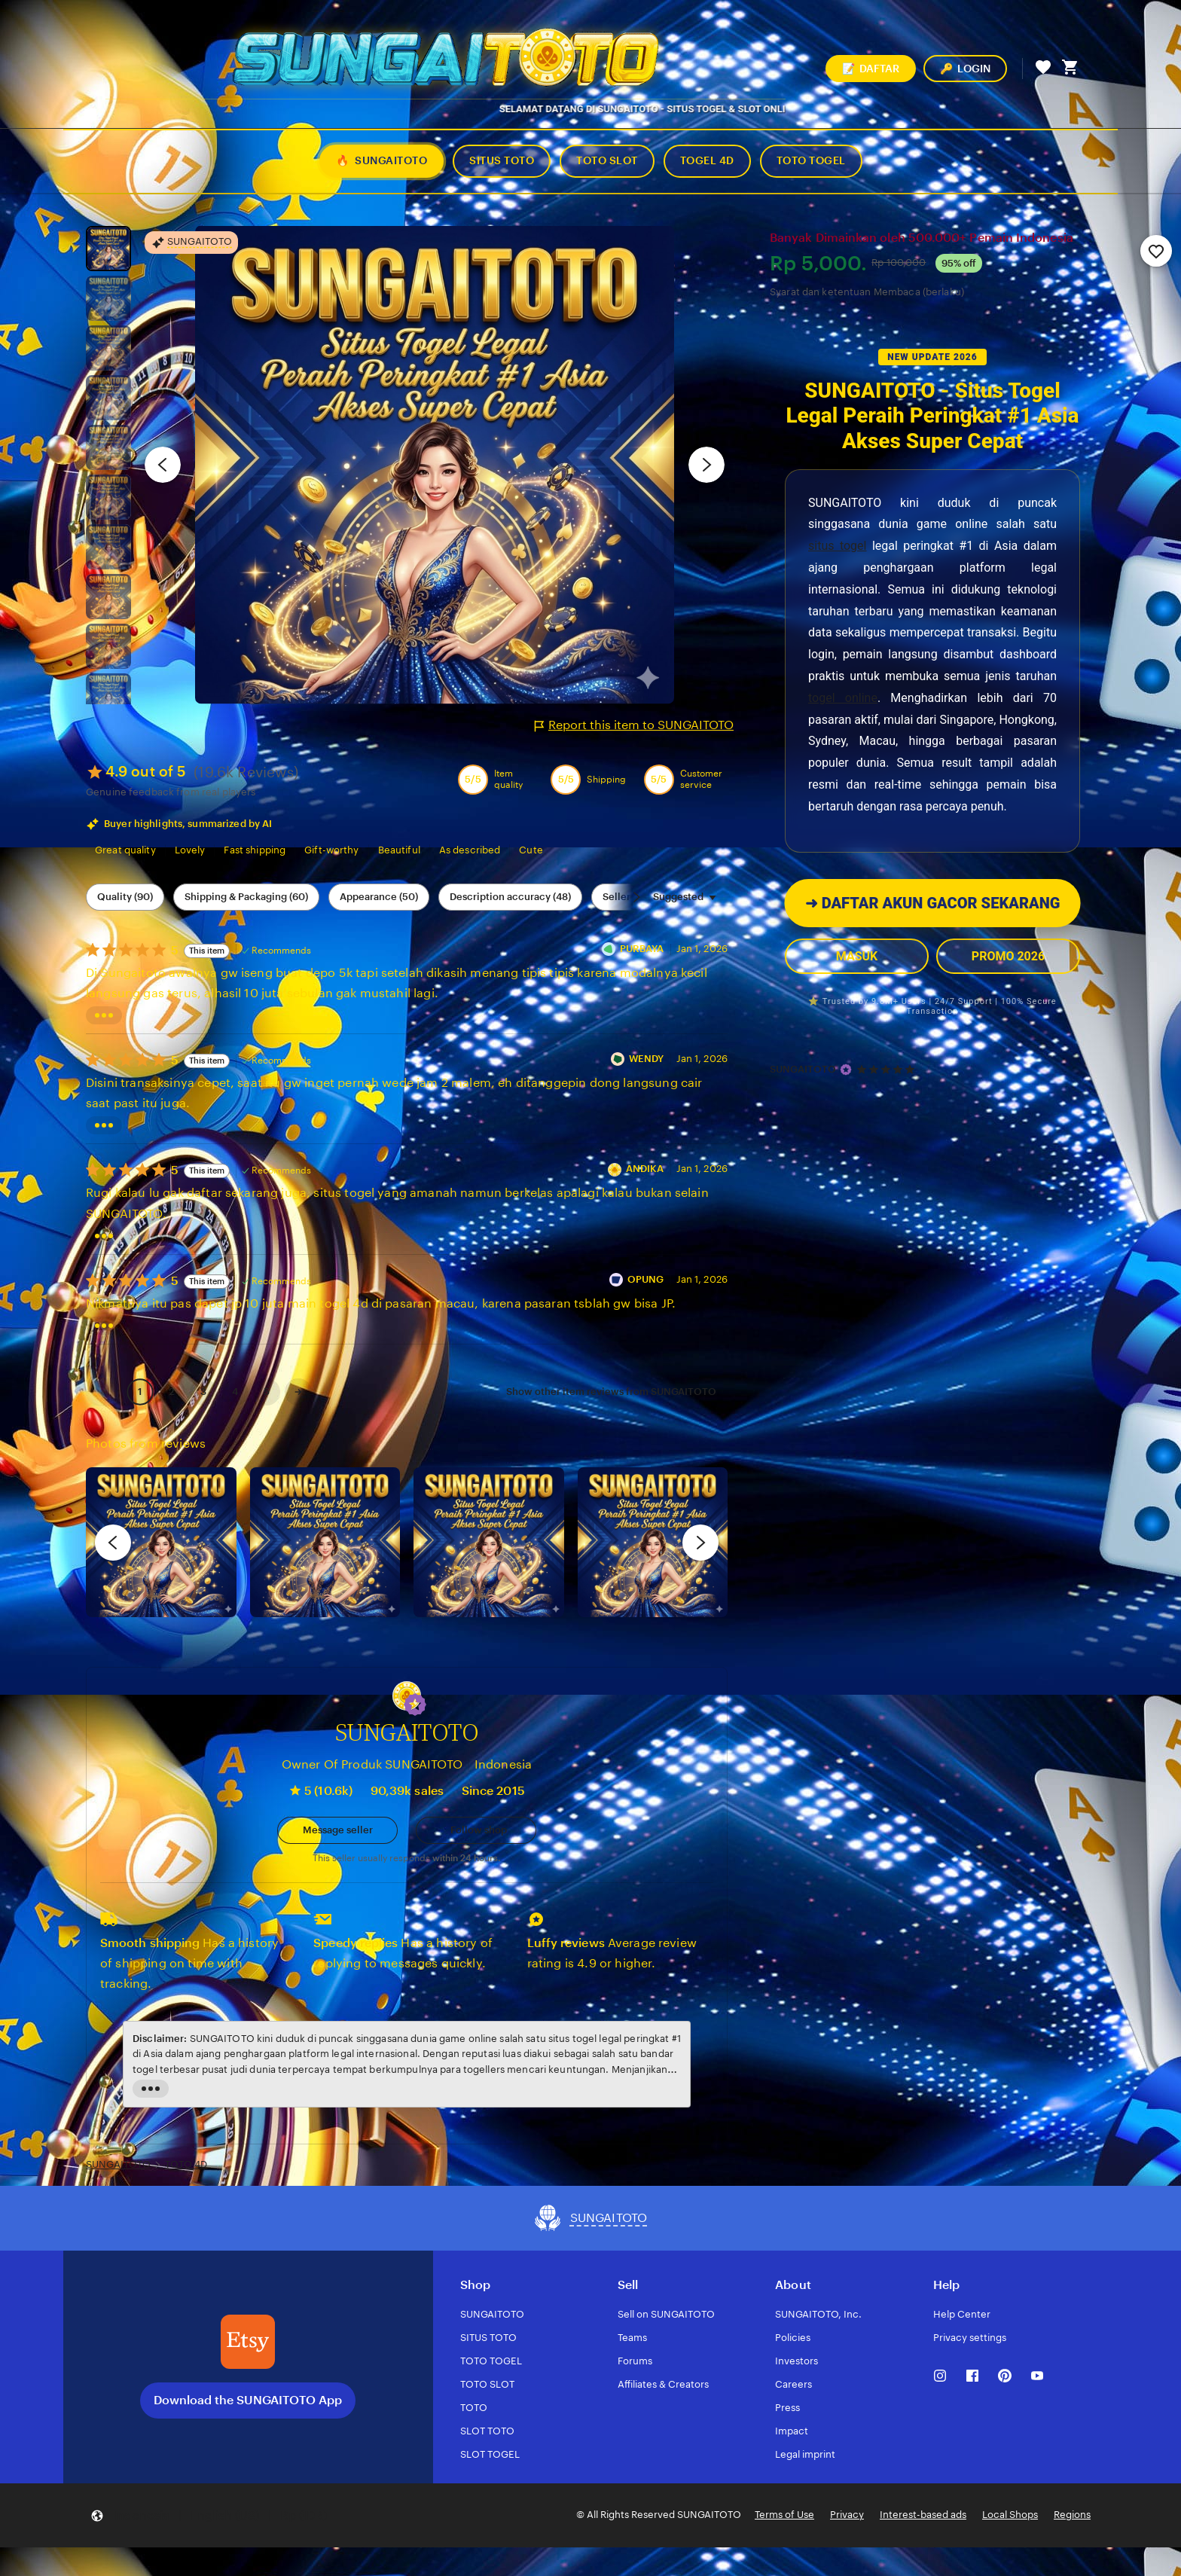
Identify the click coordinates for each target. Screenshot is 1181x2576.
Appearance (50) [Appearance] (379, 896)
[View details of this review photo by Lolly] (161, 1542)
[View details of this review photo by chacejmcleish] (325, 1542)
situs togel (837, 546)
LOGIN (965, 69)
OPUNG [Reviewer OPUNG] (645, 1279)
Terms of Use (784, 2514)
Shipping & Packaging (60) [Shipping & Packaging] (246, 896)
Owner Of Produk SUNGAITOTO (372, 1764)
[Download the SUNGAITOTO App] (248, 2342)
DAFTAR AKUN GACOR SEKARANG (932, 902)
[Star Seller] (846, 1069)
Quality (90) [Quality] (125, 896)
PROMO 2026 (1008, 956)
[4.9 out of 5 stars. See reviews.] (888, 1069)
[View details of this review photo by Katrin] (653, 1542)
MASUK (856, 956)
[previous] (113, 1543)
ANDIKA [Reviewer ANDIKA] (645, 1168)
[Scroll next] (636, 897)
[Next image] (706, 465)
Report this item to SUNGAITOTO (634, 725)
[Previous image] (163, 465)
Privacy (847, 2514)
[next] (700, 1543)
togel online (842, 698)
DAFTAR (870, 69)
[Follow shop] (476, 1830)
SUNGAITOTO (803, 1069)
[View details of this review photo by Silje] (489, 1542)
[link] (104, 1392)
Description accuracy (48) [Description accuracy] (510, 896)
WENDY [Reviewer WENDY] (646, 1058)
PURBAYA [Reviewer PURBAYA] (642, 948)
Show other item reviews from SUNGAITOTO (611, 1391)
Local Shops (1010, 2514)
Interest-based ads (923, 2514)
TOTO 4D (186, 2164)
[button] (415, 1704)
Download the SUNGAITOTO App (248, 2400)
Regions (1072, 2514)
